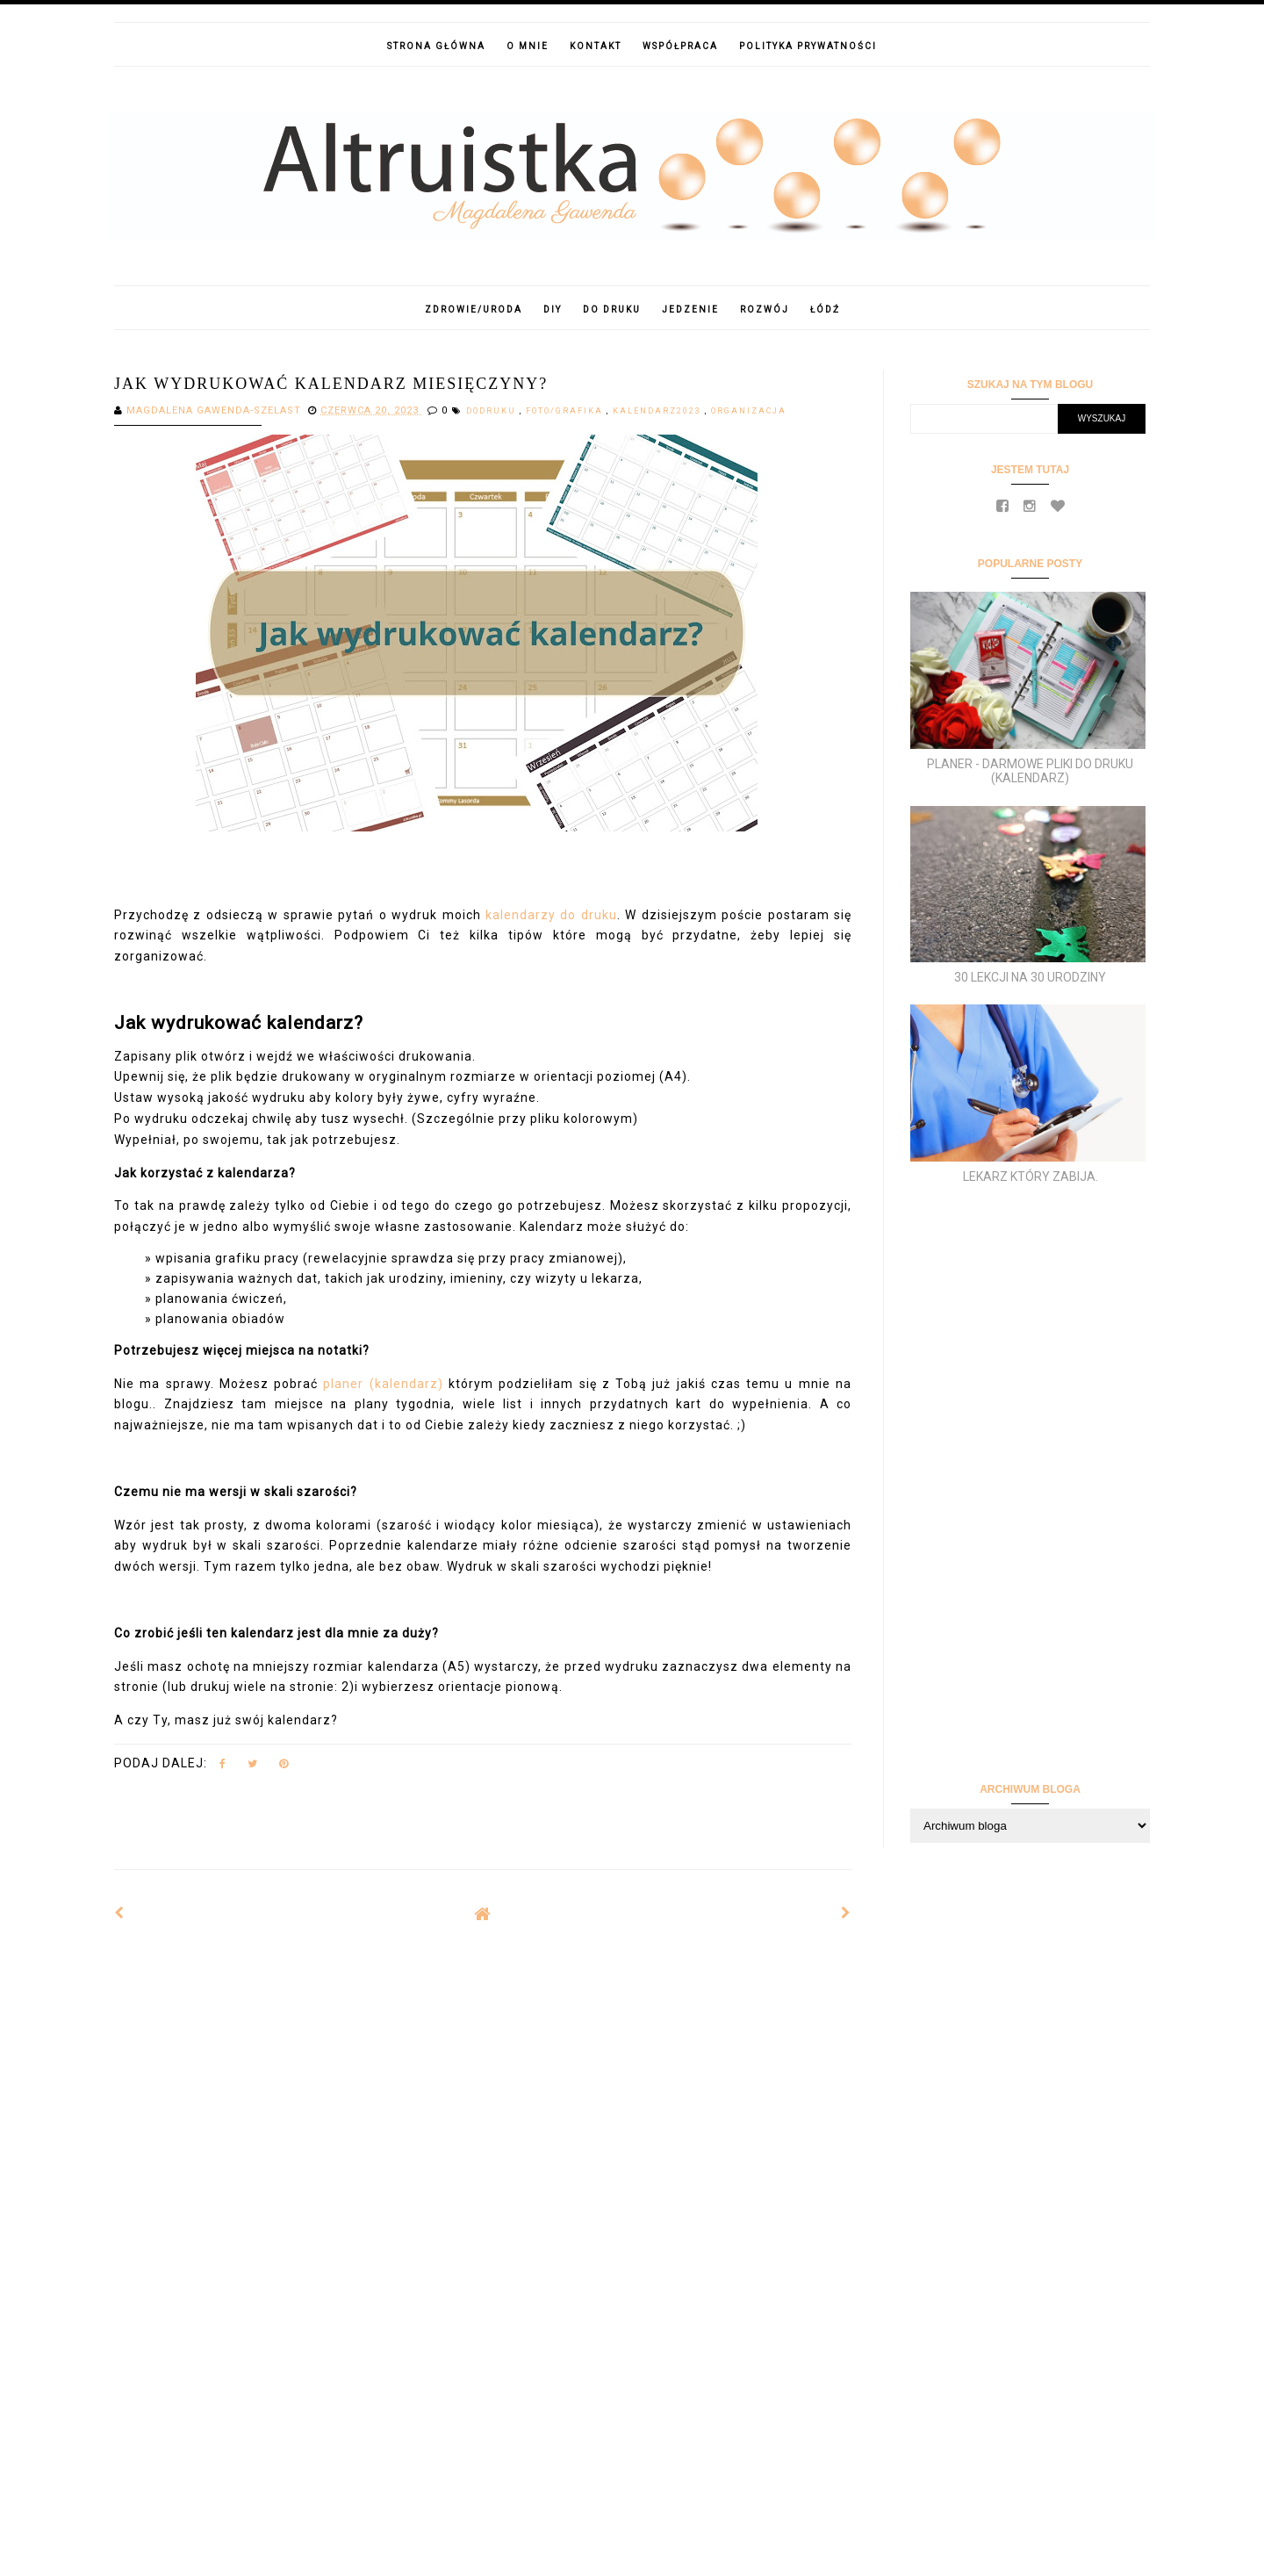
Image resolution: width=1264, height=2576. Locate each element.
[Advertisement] (482, 2079)
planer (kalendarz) (382, 1384)
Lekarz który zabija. (1030, 1176)
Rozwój (764, 309)
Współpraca (680, 46)
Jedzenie (690, 309)
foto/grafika (566, 411)
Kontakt (595, 46)
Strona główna (436, 46)
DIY (552, 309)
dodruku (493, 411)
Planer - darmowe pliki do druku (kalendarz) (1030, 771)
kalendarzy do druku (551, 915)
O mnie (527, 46)
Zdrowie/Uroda (473, 309)
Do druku (612, 309)
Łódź (825, 309)
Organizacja (748, 411)
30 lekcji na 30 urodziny (1030, 977)
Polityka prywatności (808, 46)
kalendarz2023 (659, 411)
